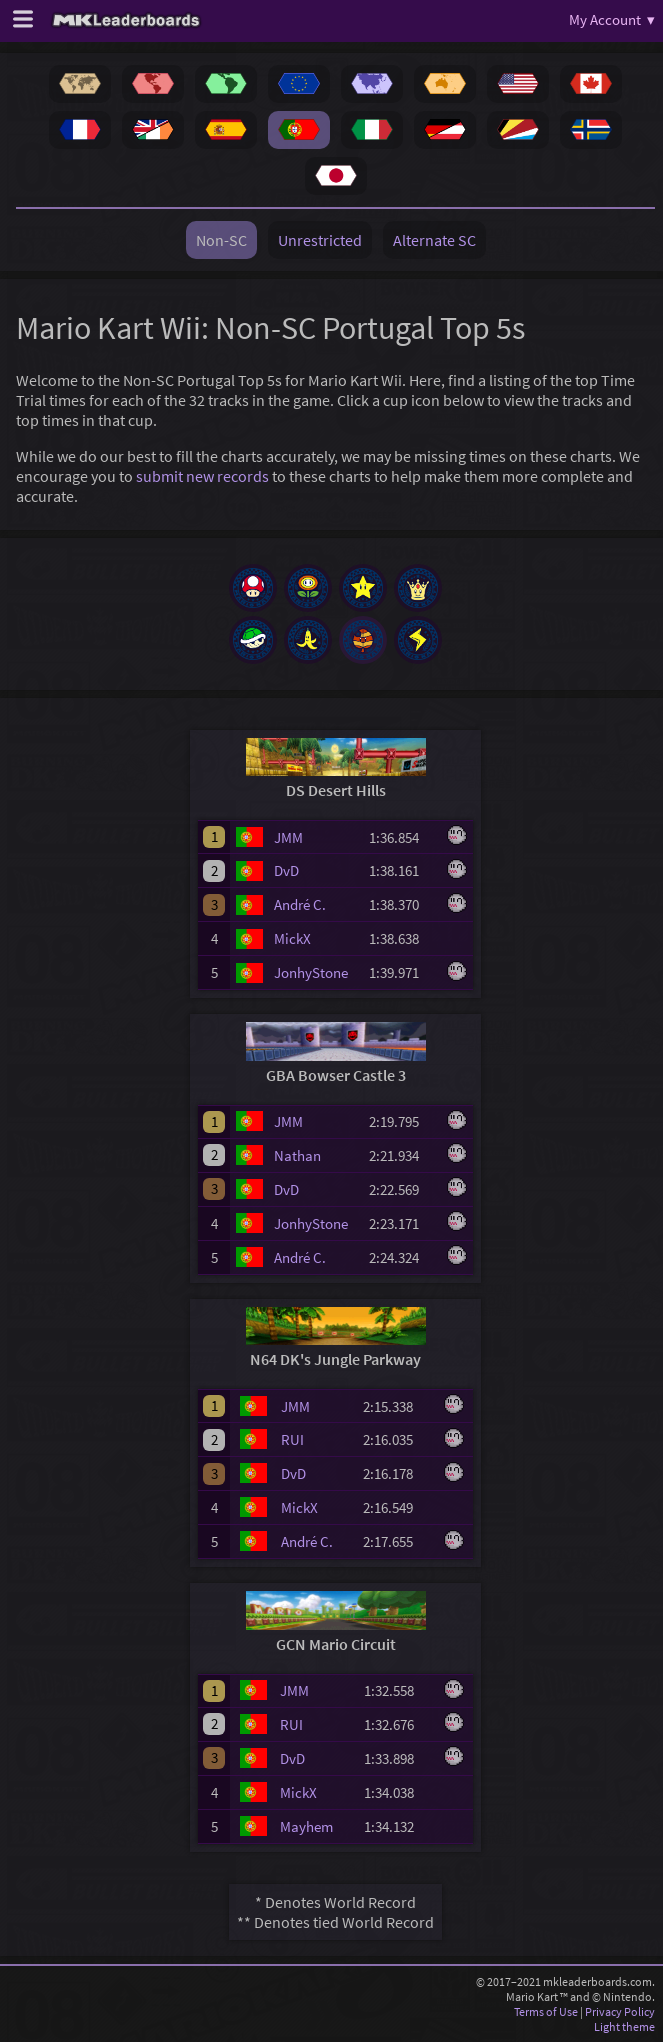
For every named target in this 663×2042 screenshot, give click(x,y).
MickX (292, 938)
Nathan (297, 1155)
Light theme (624, 2026)
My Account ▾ (612, 19)
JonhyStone (311, 972)
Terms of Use (546, 2011)
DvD (286, 870)
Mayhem (306, 1826)
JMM (288, 837)
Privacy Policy (620, 2011)
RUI (292, 1439)
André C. (300, 904)
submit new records (202, 476)
